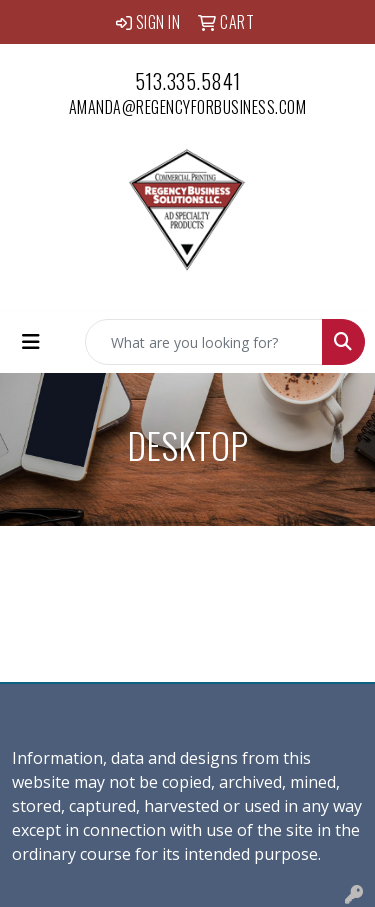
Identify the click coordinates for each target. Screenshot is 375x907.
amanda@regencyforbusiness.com (188, 107)
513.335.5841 (188, 81)
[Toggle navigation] (31, 342)
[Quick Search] (204, 342)
